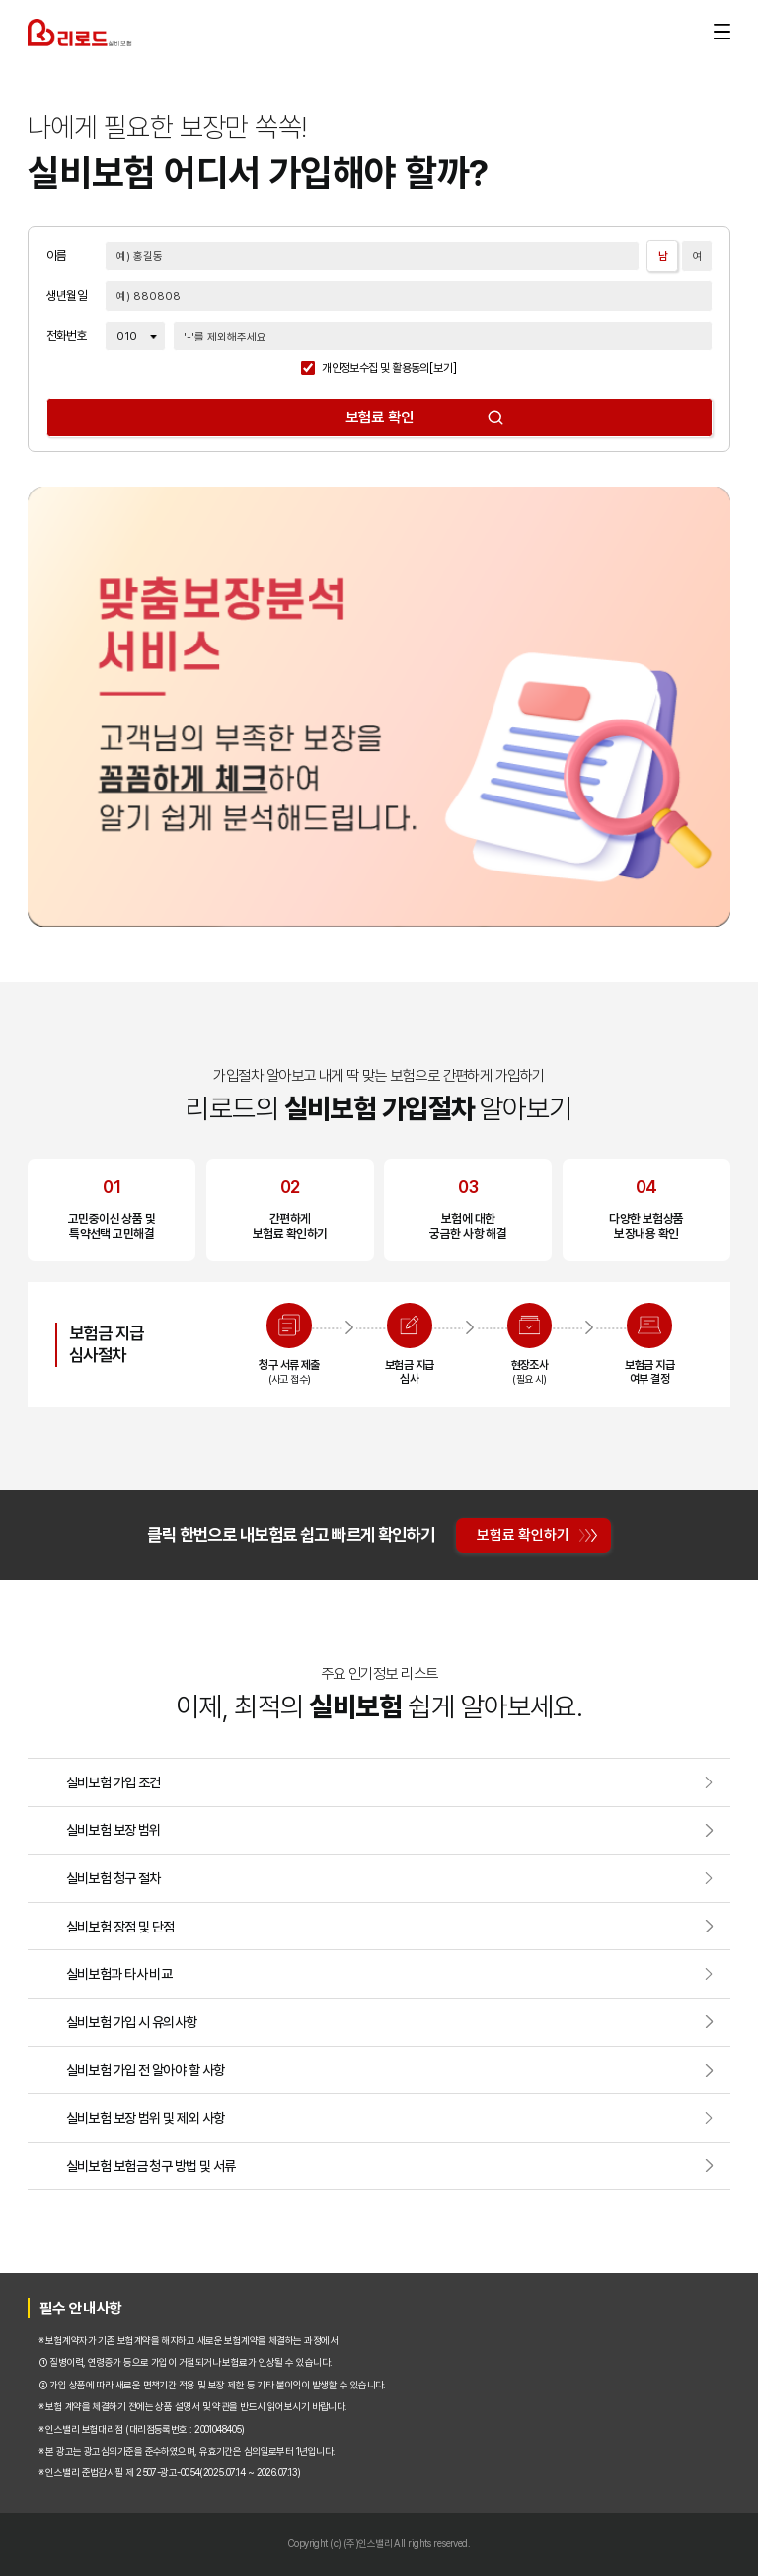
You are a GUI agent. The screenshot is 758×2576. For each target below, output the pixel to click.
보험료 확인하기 (523, 1534)
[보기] (443, 369)
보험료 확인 (379, 417)
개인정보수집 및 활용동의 (375, 369)
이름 (56, 256)
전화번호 (67, 336)
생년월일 (67, 296)
